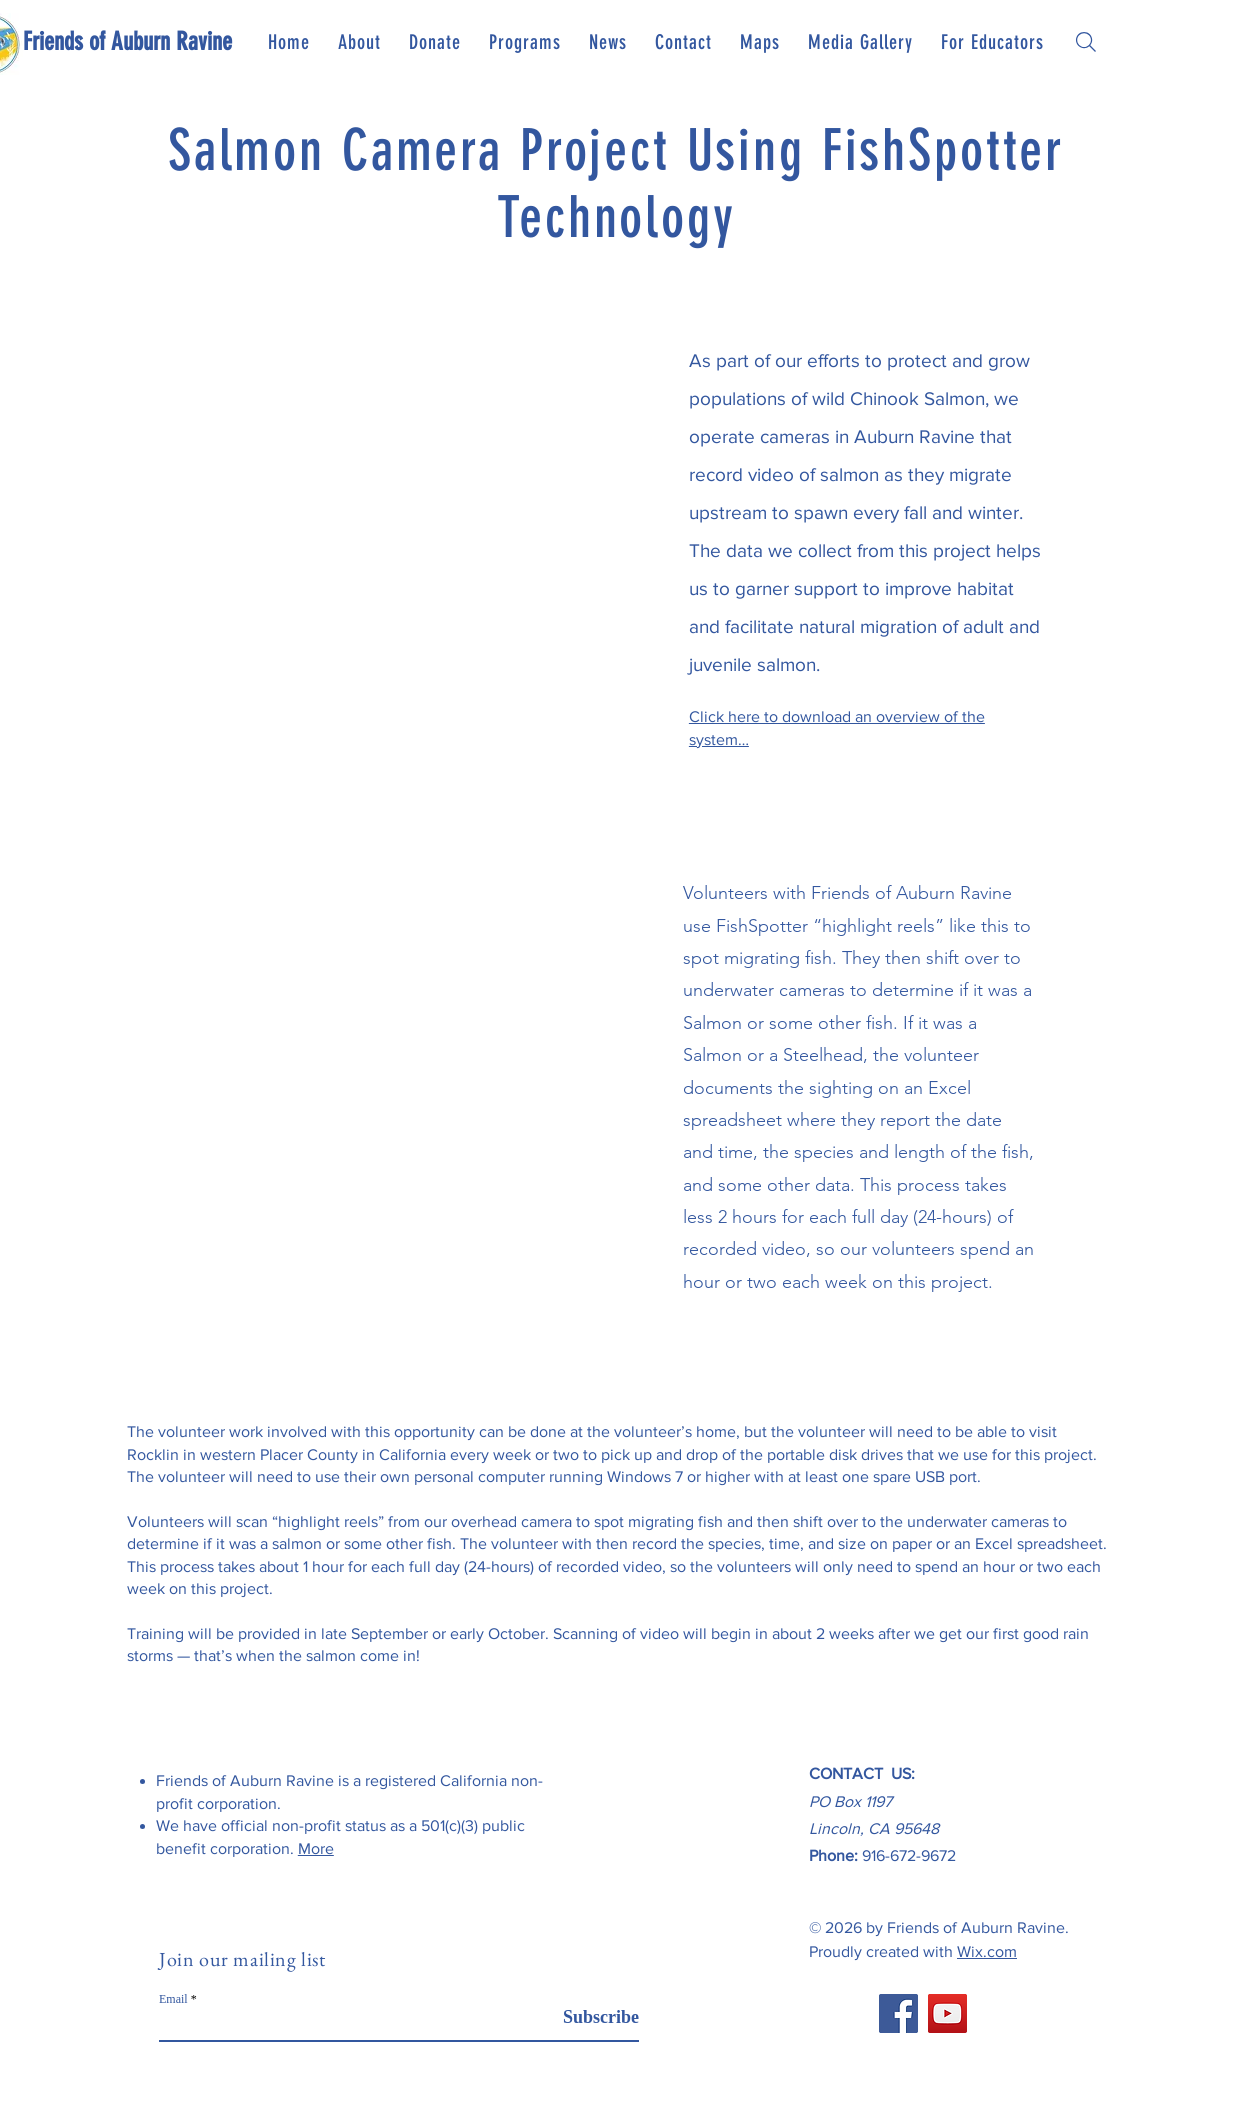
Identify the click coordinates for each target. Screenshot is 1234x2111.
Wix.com (987, 1951)
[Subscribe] (588, 2017)
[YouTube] (947, 2013)
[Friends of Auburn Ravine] (127, 41)
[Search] (1086, 42)
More (316, 1848)
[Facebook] (898, 2013)
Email (173, 1999)
